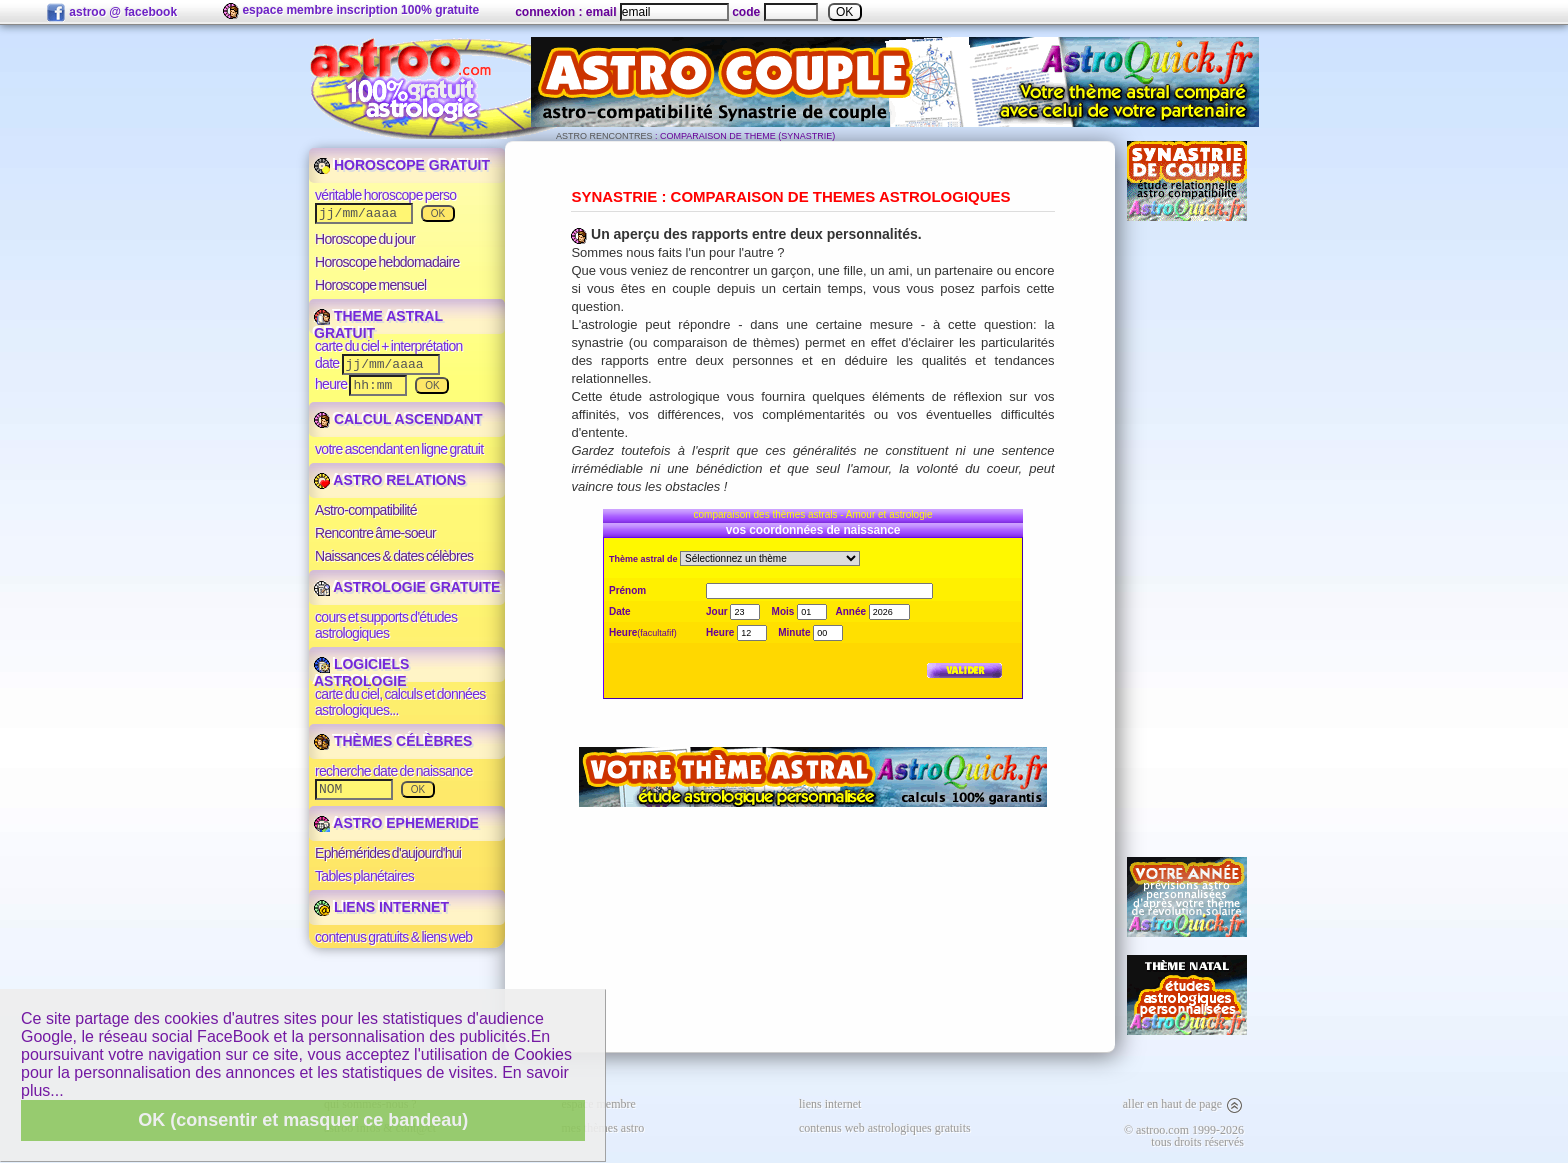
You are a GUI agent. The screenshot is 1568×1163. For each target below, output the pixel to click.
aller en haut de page (1183, 1104)
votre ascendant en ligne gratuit (399, 449)
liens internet (830, 1104)
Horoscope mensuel (371, 285)
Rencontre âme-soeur (375, 533)
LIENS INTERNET (381, 907)
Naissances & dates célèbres (394, 556)
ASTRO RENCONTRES (604, 136)
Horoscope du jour (365, 239)
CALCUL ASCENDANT (398, 419)
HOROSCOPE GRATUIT (402, 165)
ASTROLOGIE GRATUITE (407, 587)
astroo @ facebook (111, 13)
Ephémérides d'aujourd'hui (388, 853)
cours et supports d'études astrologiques (386, 625)
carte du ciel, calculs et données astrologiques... (400, 702)
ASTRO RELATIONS (390, 480)
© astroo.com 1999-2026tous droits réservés (1184, 1136)
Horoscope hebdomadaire (387, 262)
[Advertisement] (1187, 539)
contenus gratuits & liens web (393, 937)
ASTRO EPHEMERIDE (396, 823)
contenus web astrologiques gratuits (885, 1128)
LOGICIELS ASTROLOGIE (361, 672)
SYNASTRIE (614, 196)
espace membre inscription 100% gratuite (351, 11)
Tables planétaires (364, 876)
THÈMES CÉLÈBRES (393, 741)
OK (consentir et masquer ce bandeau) (303, 1120)
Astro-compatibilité (366, 510)
